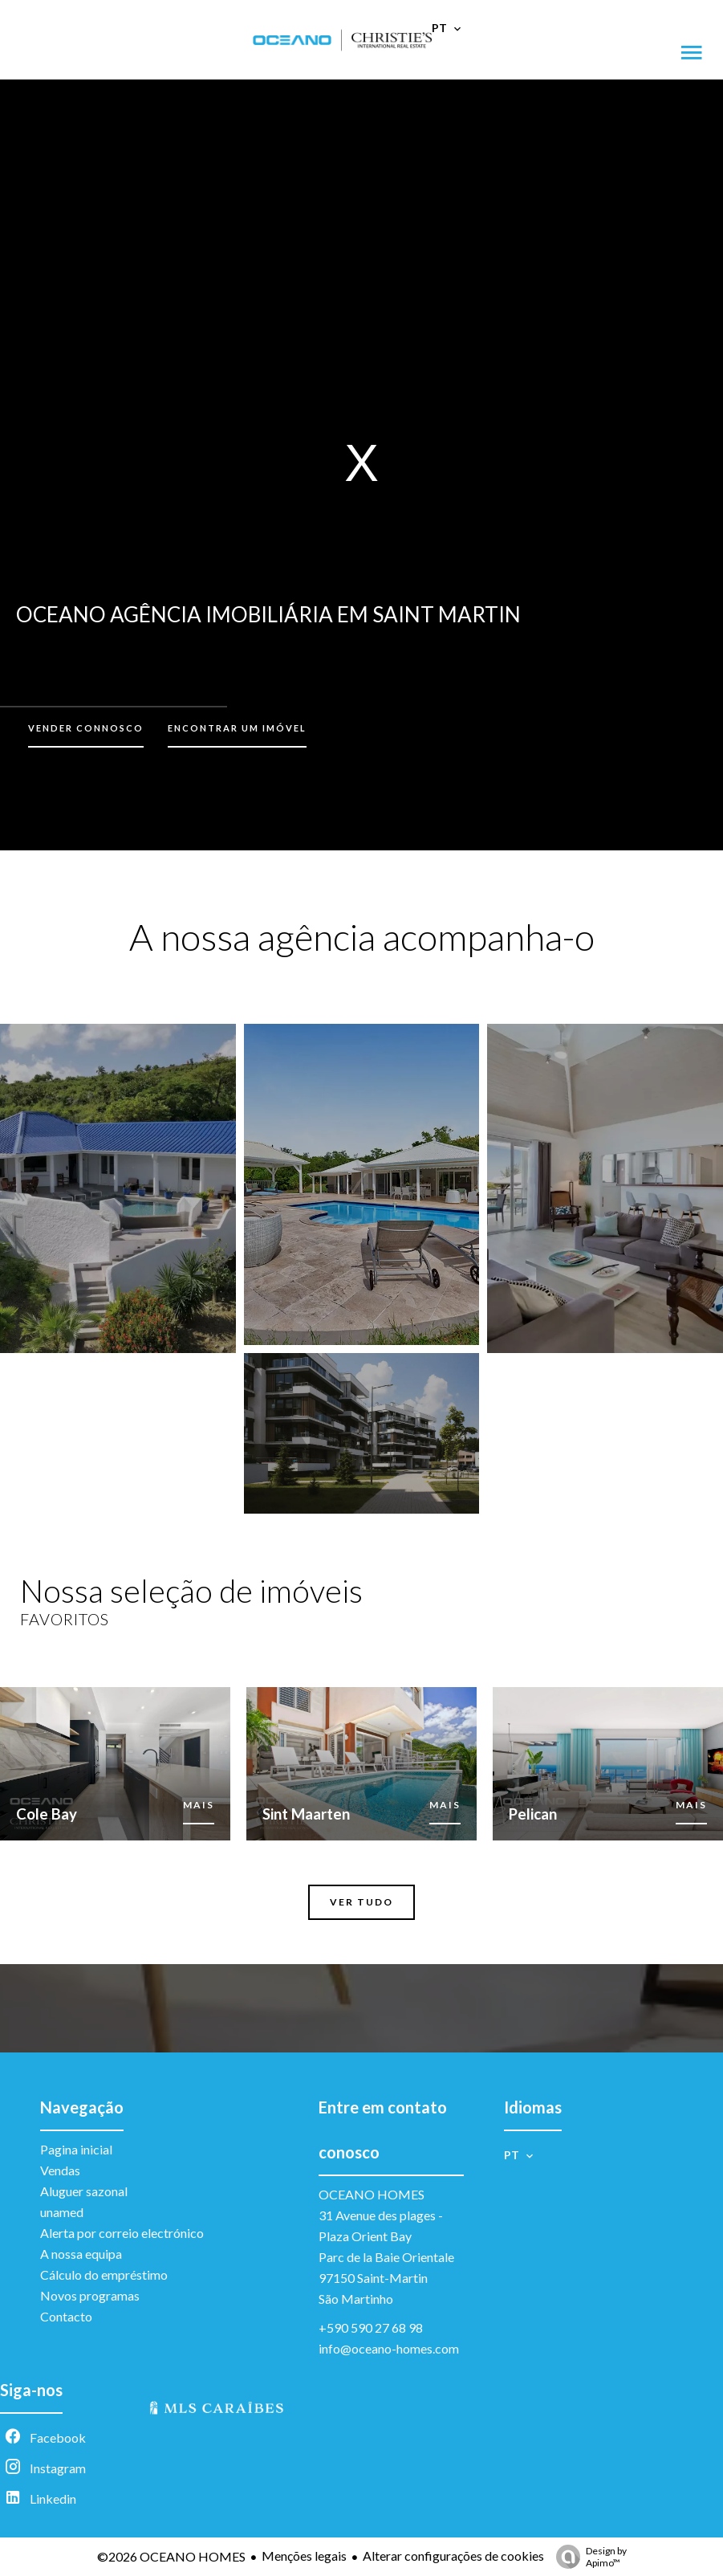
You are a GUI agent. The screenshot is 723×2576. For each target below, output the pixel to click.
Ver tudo (361, 1902)
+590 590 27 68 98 (371, 2327)
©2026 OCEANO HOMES (171, 2556)
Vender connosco (86, 728)
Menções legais (304, 2555)
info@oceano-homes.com (389, 2348)
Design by (587, 2557)
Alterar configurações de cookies (453, 2555)
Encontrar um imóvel (237, 728)
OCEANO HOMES (371, 2194)
